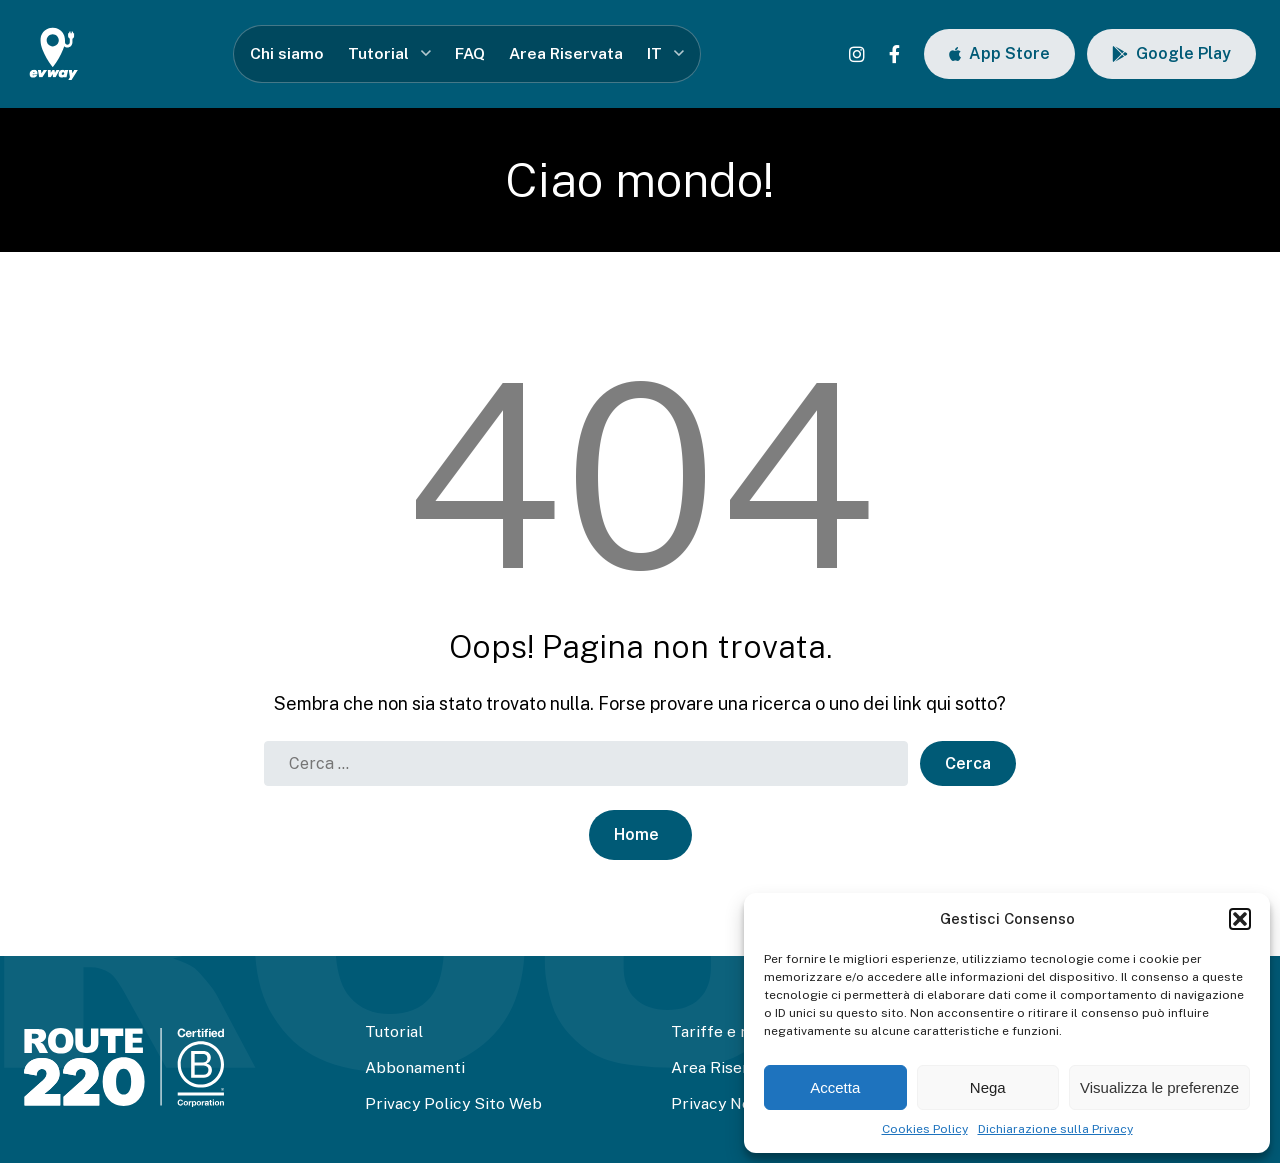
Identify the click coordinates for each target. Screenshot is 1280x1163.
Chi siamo (287, 53)
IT (654, 53)
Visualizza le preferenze (1159, 1087)
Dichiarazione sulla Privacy (1055, 1129)
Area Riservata (566, 53)
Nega (988, 1087)
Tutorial (378, 53)
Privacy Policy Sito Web (453, 1103)
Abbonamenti (415, 1067)
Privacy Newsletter (742, 1103)
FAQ (470, 53)
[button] (1240, 919)
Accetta (835, 1087)
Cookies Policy (925, 1129)
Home (636, 834)
